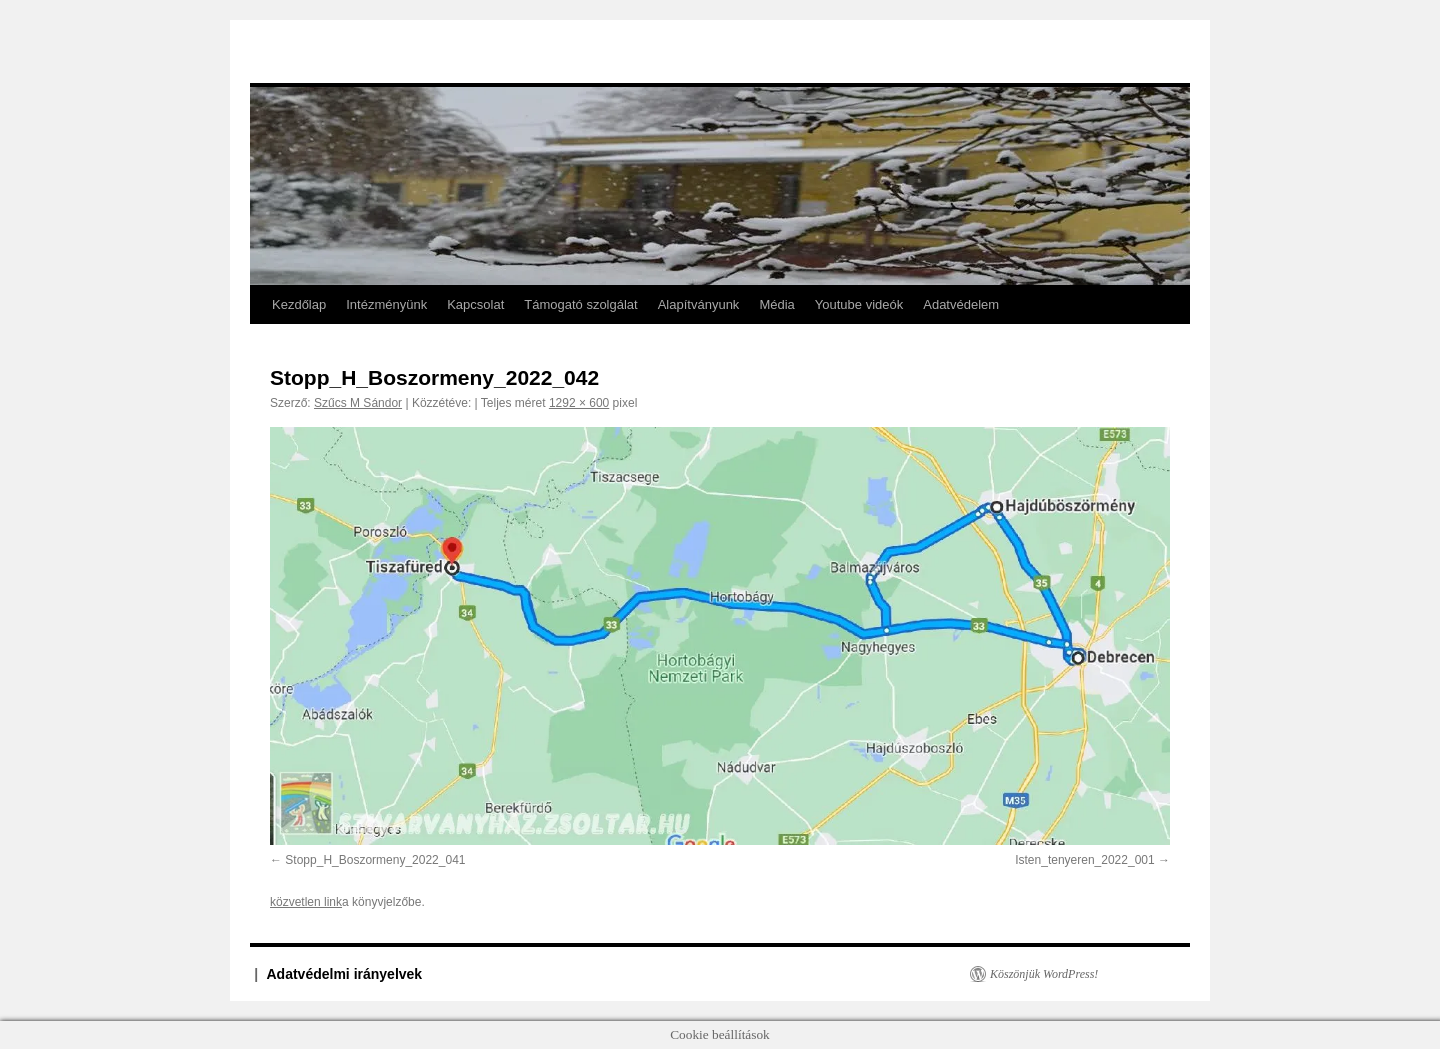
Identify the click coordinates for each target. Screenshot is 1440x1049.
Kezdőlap (299, 304)
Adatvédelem (961, 304)
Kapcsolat (475, 304)
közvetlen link (306, 902)
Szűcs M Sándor (358, 403)
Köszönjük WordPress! (1044, 974)
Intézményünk (386, 304)
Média (776, 304)
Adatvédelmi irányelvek (345, 974)
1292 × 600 (579, 403)
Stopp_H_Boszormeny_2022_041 (375, 860)
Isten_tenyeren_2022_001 (1084, 860)
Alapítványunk (699, 304)
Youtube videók (859, 304)
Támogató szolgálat (580, 304)
